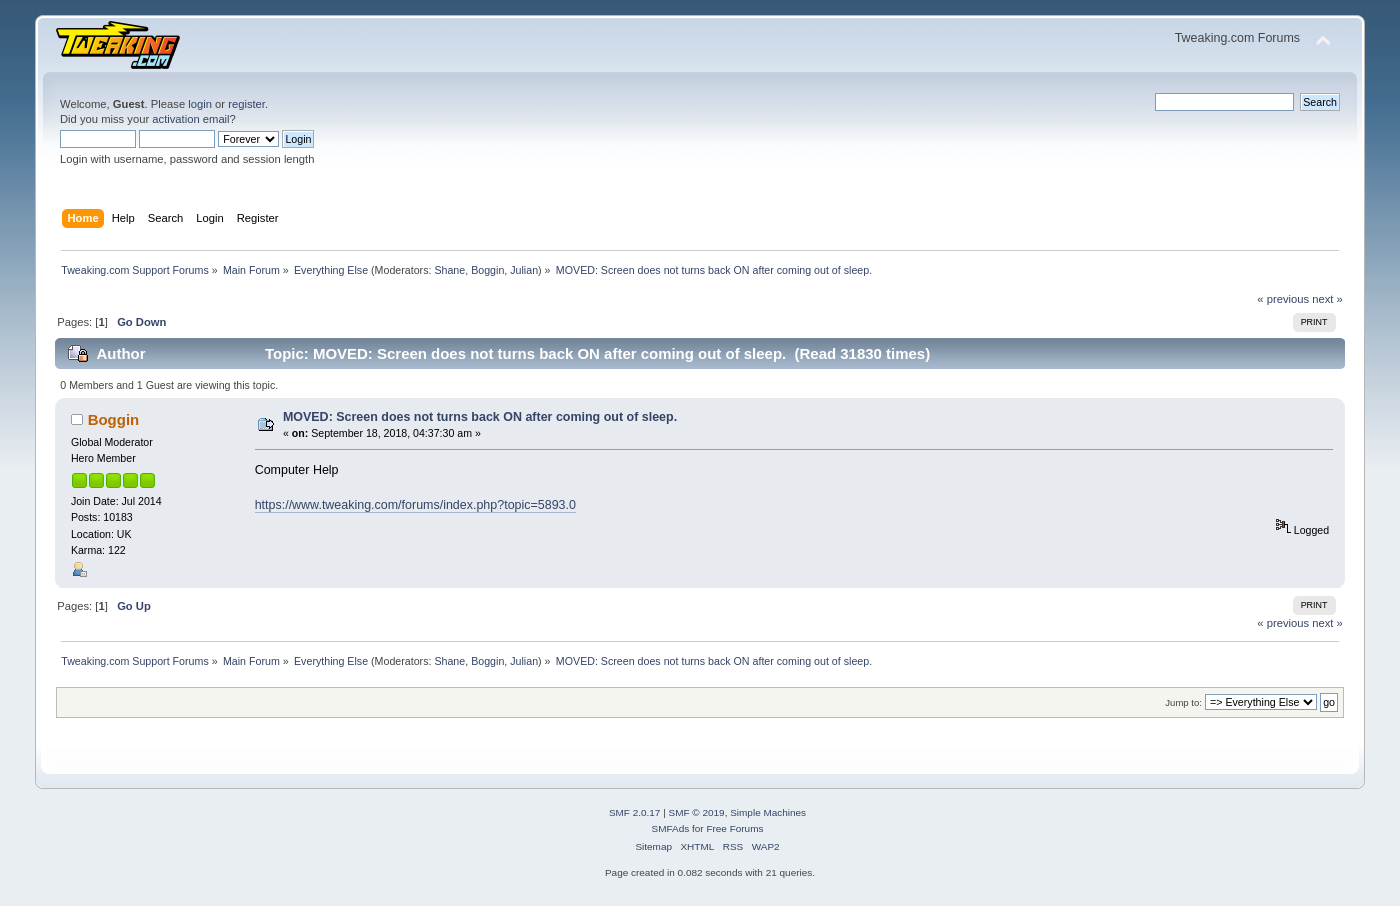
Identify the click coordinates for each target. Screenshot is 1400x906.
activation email (190, 119)
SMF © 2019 (697, 812)
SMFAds (671, 828)
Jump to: (1183, 702)
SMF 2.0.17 (635, 812)
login (200, 104)
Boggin (487, 270)
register (246, 104)
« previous (1283, 299)
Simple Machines (768, 812)
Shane (449, 270)
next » (1327, 299)
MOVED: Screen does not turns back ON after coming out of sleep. (480, 417)
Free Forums (734, 828)
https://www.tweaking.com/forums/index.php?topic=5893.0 (415, 505)
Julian (524, 270)
